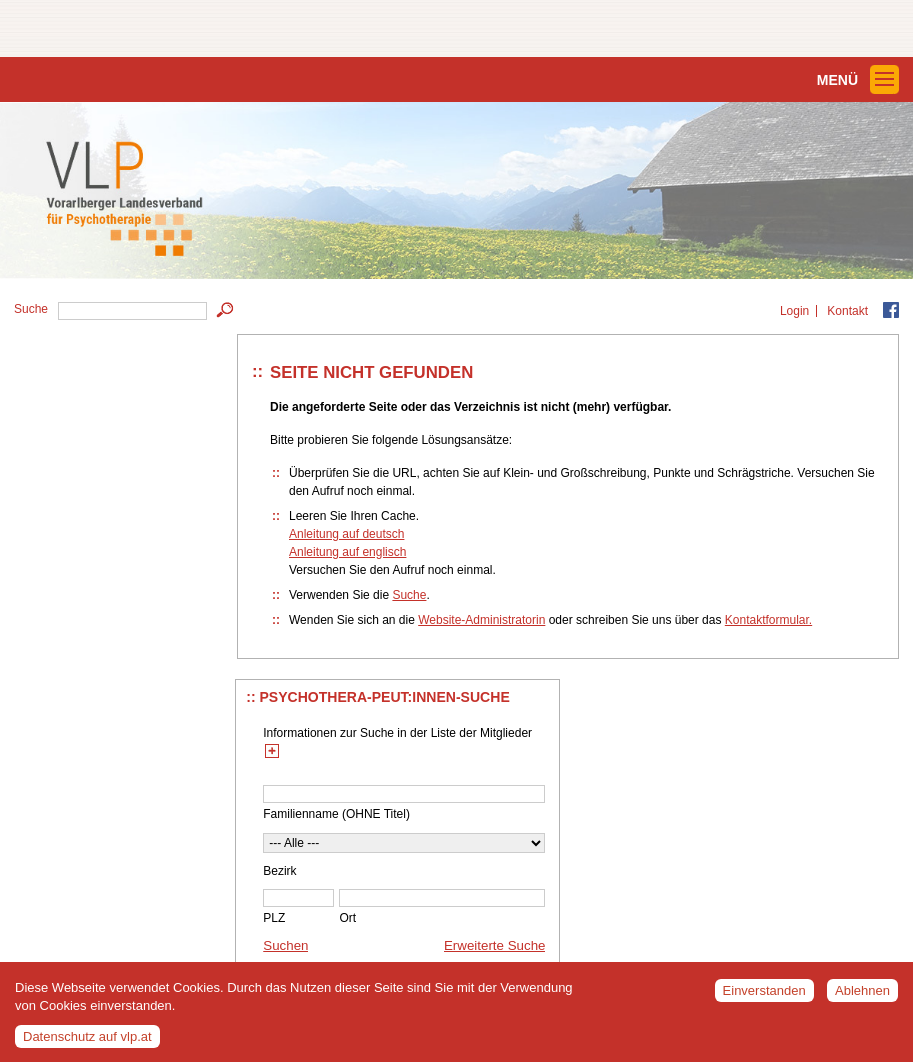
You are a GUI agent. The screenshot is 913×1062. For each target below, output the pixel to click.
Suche (409, 595)
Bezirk (279, 871)
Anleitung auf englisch (347, 552)
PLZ (274, 918)
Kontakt (847, 311)
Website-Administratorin (481, 620)
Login (794, 311)
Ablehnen (862, 997)
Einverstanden (764, 997)
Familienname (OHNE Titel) (336, 814)
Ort (347, 918)
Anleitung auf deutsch (346, 534)
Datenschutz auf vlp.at (87, 1043)
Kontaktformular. (768, 620)
